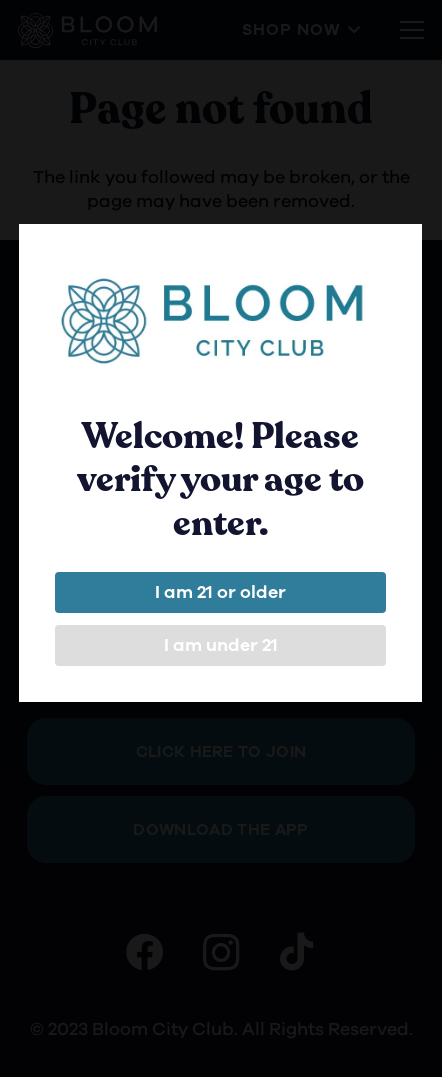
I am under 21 (219, 645)
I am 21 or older (219, 592)
